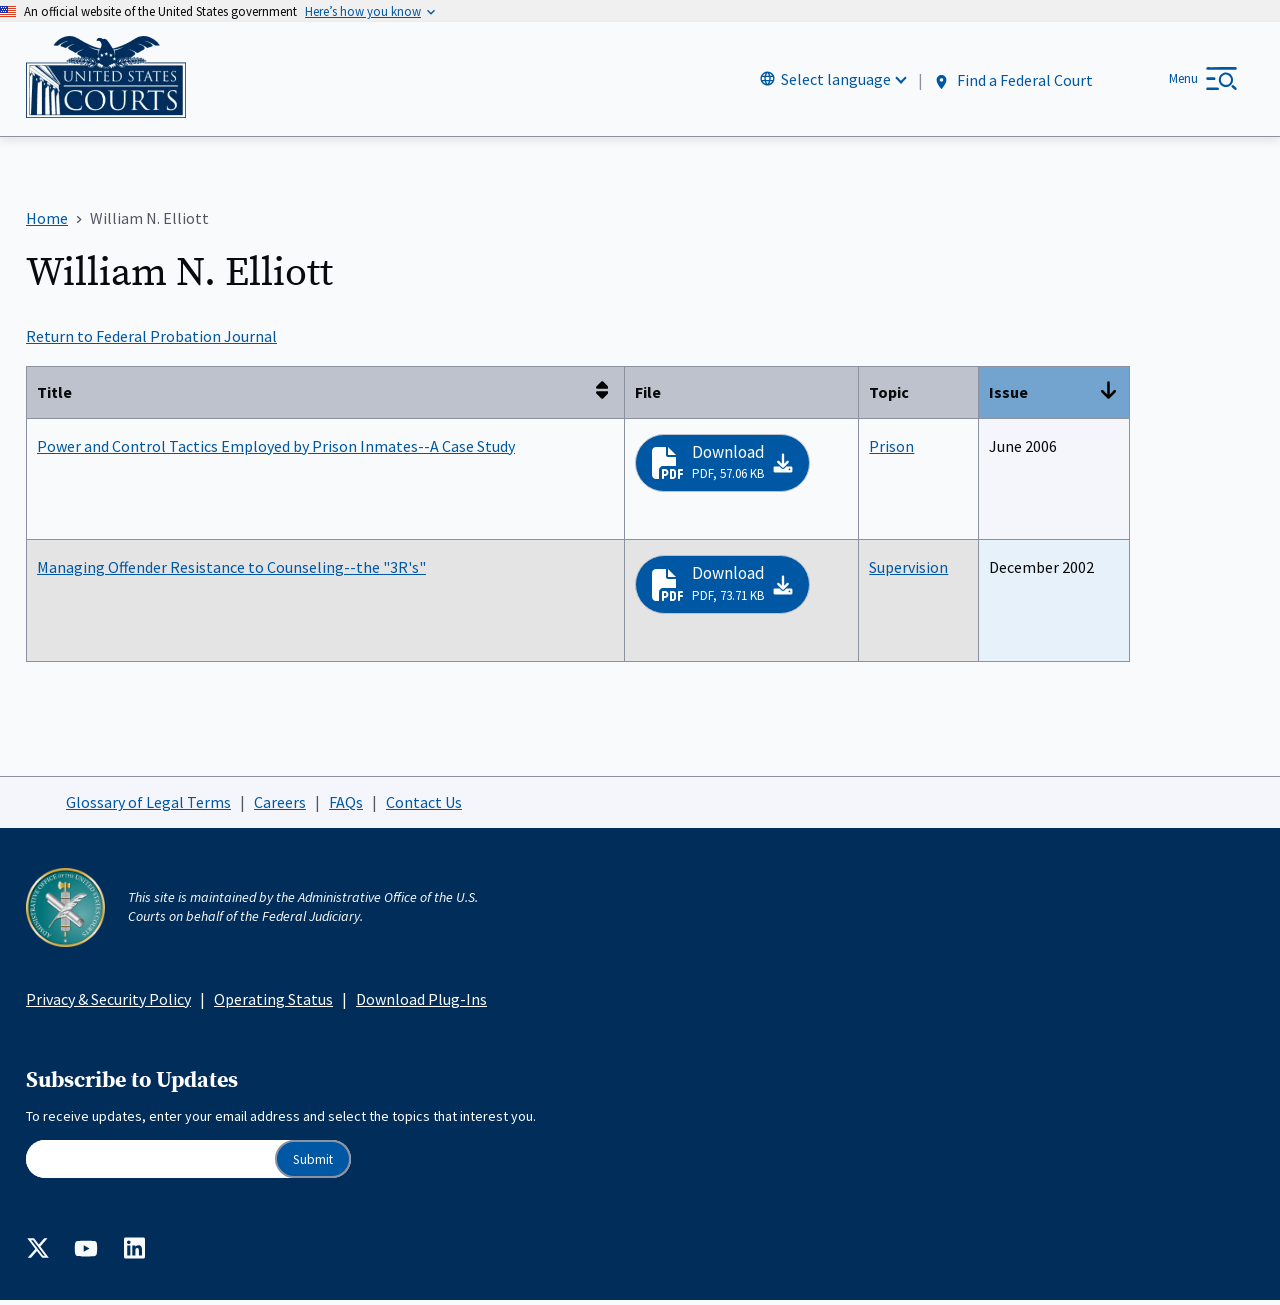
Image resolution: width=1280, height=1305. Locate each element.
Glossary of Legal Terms (148, 806)
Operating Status (273, 1003)
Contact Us (424, 806)
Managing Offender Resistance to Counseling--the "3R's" (231, 571)
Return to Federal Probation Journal (151, 340)
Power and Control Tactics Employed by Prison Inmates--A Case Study (276, 449)
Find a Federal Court (1012, 81)
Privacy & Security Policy (108, 1003)
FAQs (346, 806)
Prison (891, 449)
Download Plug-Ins (421, 1003)
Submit (313, 1162)
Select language (836, 81)
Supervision (908, 571)
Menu (1183, 80)
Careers (280, 806)
